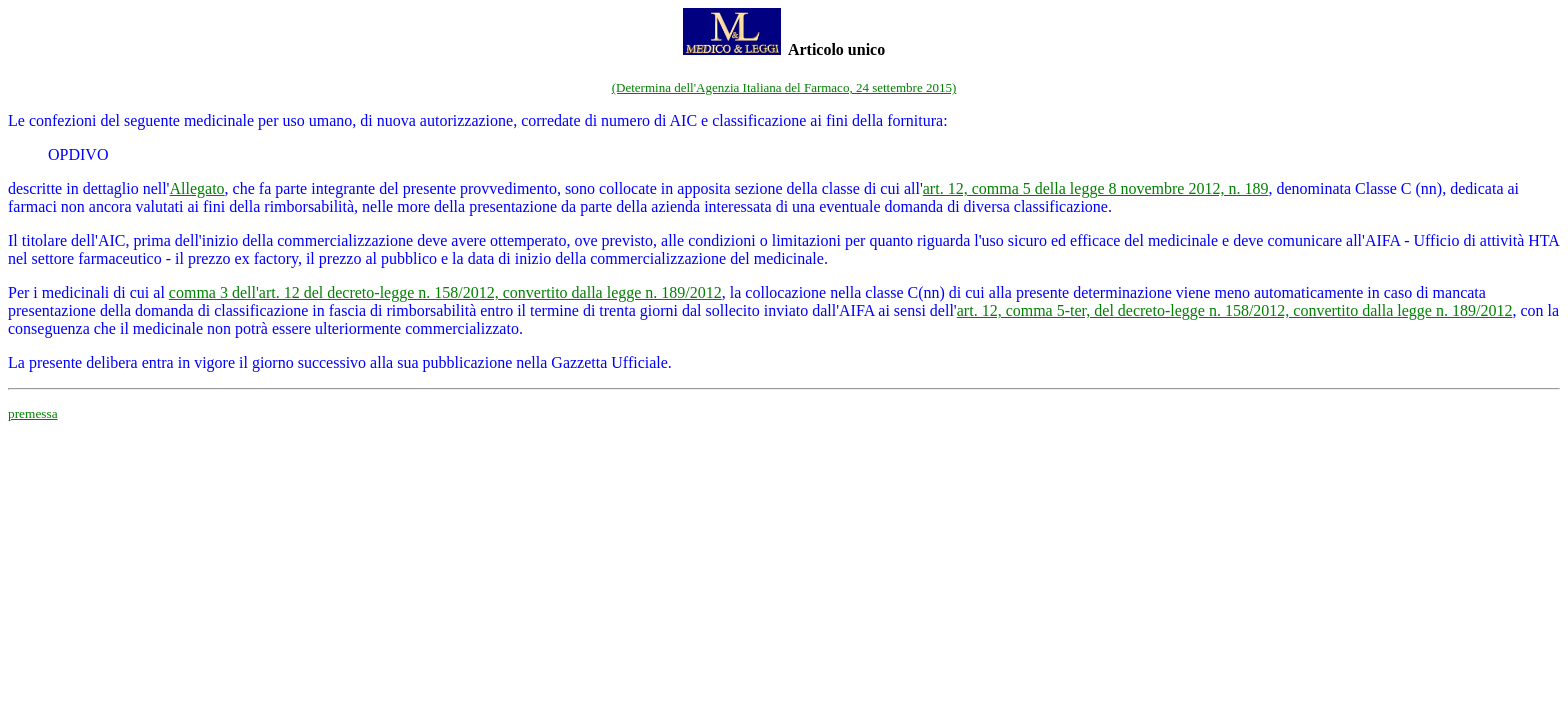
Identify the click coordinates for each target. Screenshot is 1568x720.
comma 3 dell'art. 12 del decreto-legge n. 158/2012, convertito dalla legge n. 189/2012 (445, 292)
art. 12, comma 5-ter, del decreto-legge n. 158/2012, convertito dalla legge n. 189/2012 (1235, 310)
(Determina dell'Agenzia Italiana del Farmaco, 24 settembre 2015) (784, 87)
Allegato (197, 188)
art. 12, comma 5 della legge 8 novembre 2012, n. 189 (1096, 188)
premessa (33, 413)
